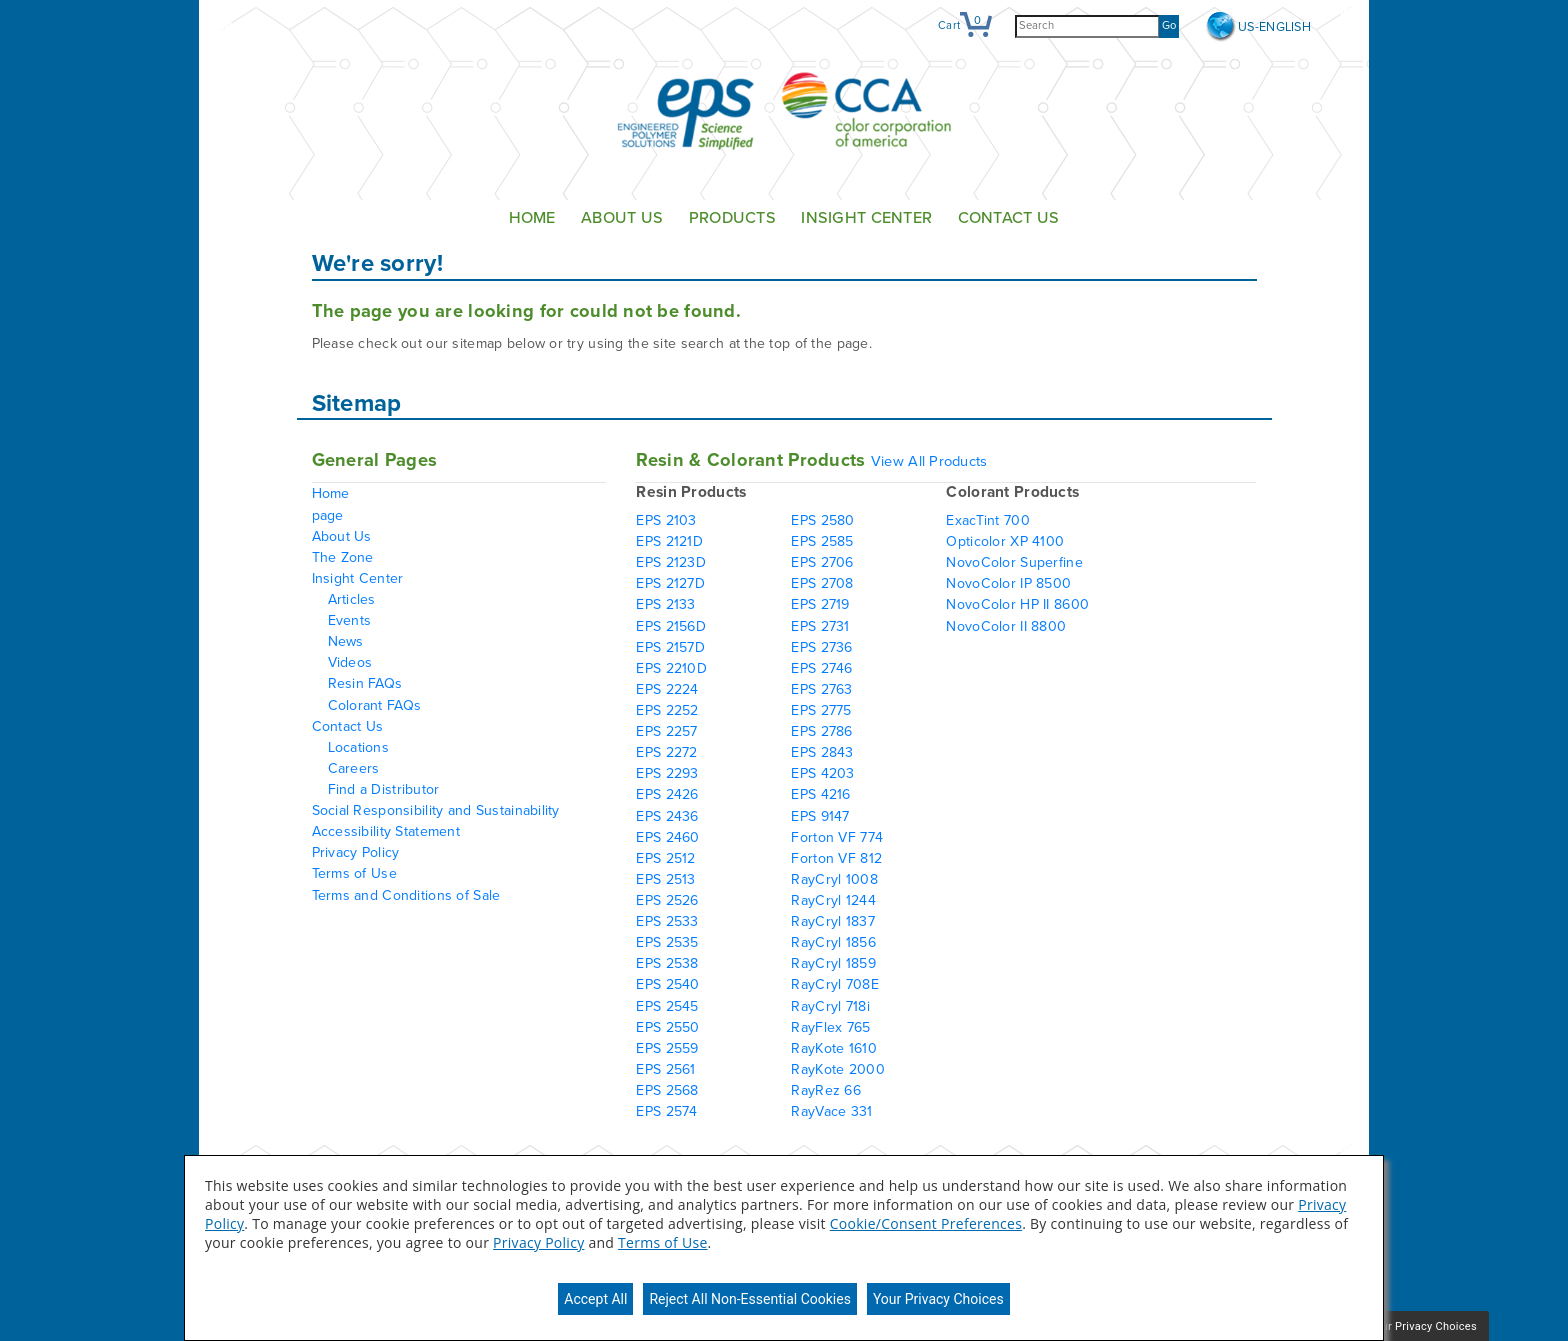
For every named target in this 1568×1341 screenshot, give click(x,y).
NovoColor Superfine (1014, 562)
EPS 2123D (671, 562)
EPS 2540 (667, 984)
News (346, 641)
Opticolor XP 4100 (1005, 541)
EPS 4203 (822, 773)
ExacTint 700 (987, 520)
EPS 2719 (820, 604)
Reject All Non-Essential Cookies (749, 1299)
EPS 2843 (822, 752)
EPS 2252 (667, 710)
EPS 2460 (667, 837)
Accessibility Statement (386, 831)
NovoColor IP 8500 (1008, 583)
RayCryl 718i (830, 1006)
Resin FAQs (365, 683)
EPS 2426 (667, 794)
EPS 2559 (667, 1048)
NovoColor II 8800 (1006, 626)
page (328, 515)
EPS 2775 (821, 710)
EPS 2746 (821, 668)
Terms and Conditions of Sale (406, 895)
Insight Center (866, 218)
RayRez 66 (826, 1090)
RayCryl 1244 (833, 900)
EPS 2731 (820, 626)
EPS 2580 (822, 520)
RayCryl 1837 (832, 921)
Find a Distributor (384, 789)
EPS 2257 (666, 731)
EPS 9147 (820, 816)
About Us (622, 218)
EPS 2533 (667, 921)
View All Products (929, 461)
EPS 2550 (667, 1027)
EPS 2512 (665, 858)
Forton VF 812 (836, 858)
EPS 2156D (671, 626)
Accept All (595, 1299)
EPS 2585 (822, 541)
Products (732, 218)
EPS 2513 (665, 879)
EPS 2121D (669, 541)
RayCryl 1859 (833, 963)
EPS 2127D (670, 583)
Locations (359, 747)
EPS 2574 (666, 1111)
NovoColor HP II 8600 (1017, 604)
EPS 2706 (822, 562)
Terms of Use (354, 873)
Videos (350, 662)
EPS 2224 (667, 689)
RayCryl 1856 (833, 942)
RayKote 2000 (837, 1069)
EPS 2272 (666, 752)
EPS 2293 (667, 773)
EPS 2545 (667, 1006)
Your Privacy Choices (938, 1299)
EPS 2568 (667, 1090)
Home (532, 218)
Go (1169, 25)
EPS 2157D (670, 647)
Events (350, 620)
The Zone (343, 557)
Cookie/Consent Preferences (926, 1223)
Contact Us (1009, 218)
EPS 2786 (821, 731)
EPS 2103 (666, 520)
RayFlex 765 (830, 1027)
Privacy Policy (356, 852)
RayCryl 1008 (834, 879)
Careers (354, 768)
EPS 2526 (667, 900)
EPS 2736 (821, 647)
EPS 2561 (665, 1069)
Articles (352, 599)
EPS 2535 (667, 942)
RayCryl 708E (834, 984)
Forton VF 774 (837, 837)
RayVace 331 (831, 1111)
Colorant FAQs (375, 705)
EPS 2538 (667, 963)
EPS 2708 (822, 583)
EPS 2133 (665, 604)
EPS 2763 (821, 689)
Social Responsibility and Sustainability (436, 810)
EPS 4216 (820, 794)
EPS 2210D (671, 668)
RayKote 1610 (833, 1048)
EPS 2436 (667, 816)
